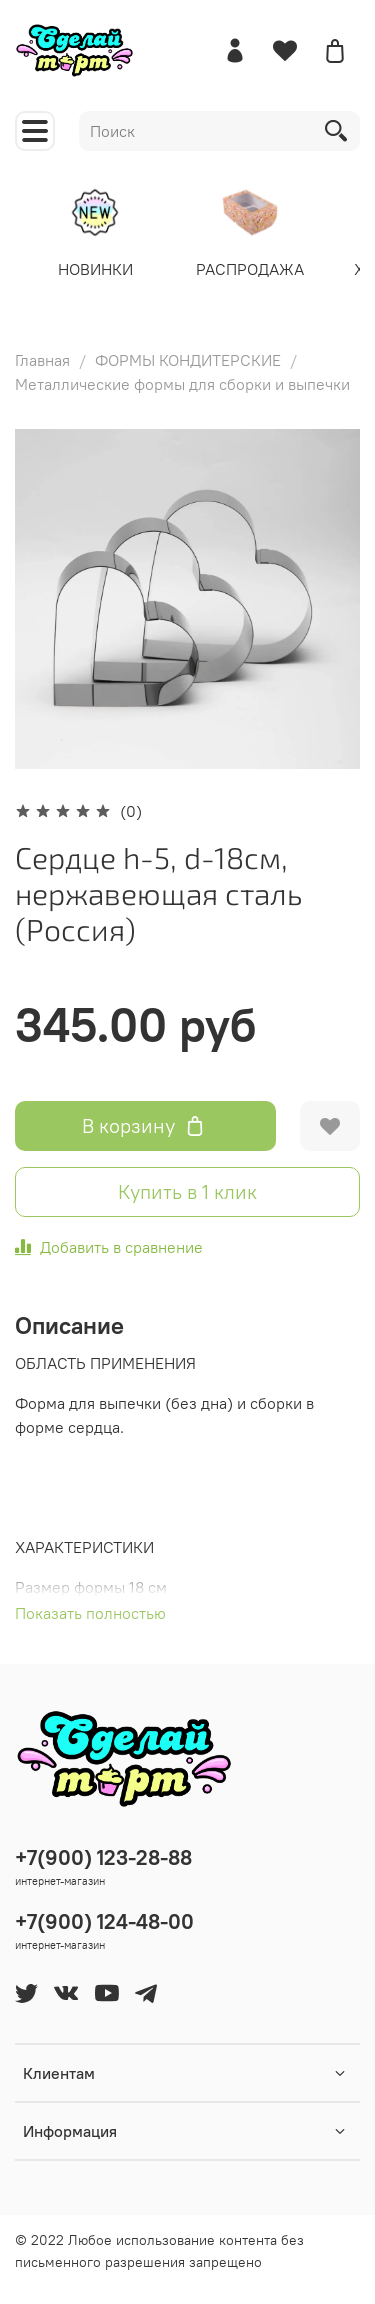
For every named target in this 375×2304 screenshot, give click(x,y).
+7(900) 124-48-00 (104, 1921)
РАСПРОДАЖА (250, 268)
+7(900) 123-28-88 (103, 1857)
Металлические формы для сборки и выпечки (182, 384)
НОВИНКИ (95, 268)
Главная (42, 360)
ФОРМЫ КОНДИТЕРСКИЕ (188, 360)
